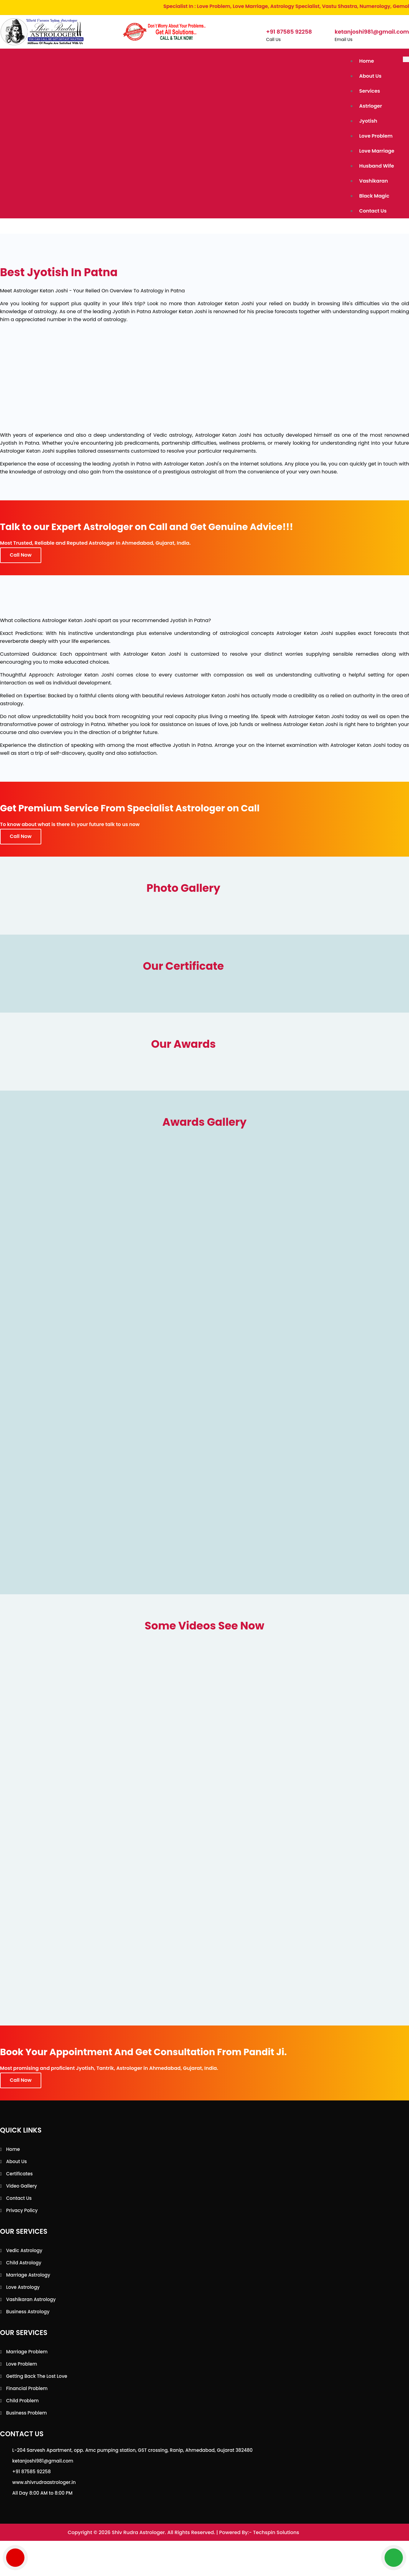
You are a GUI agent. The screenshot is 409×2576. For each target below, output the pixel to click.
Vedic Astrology (24, 2244)
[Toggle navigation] (406, 59)
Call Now (20, 548)
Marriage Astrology (28, 2268)
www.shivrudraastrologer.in (44, 2475)
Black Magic (374, 190)
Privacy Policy (22, 2203)
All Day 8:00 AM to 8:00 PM (42, 2486)
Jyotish (369, 118)
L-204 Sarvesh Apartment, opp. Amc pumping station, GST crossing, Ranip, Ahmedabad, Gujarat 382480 (132, 2443)
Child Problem (22, 2394)
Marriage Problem (27, 2345)
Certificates (19, 2167)
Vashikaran (374, 175)
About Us (371, 75)
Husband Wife (377, 161)
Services (370, 89)
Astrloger (371, 104)
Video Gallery (21, 2179)
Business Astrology (28, 2305)
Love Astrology (23, 2280)
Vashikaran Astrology (31, 2292)
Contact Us (373, 204)
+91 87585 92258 (31, 2465)
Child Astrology (23, 2256)
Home (367, 60)
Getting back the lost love (36, 2369)
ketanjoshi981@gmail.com (42, 2454)
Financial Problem (27, 2381)
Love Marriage (377, 147)
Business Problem (26, 2406)
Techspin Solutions (276, 2525)
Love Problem (376, 132)
